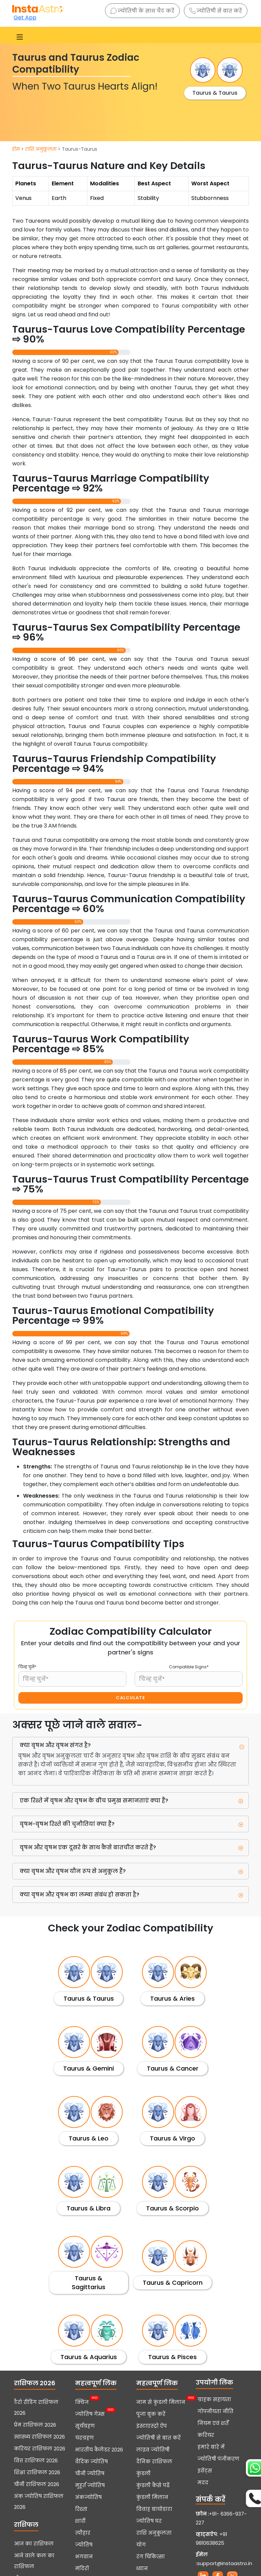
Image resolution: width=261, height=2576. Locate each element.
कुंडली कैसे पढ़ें (153, 2485)
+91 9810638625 (211, 2538)
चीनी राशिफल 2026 (36, 2484)
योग (141, 2544)
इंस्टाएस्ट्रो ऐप (151, 2426)
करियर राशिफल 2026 (39, 2448)
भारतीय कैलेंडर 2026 (99, 2449)
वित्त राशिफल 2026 (36, 2460)
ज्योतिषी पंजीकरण (218, 2458)
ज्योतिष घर (149, 2521)
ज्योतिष (83, 2544)
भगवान (84, 2556)
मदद (202, 2482)
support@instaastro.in (224, 2563)
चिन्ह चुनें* (27, 1667)
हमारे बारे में (211, 2447)
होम (16, 149)
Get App (25, 17)
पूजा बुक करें (151, 2414)
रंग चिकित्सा (150, 2556)
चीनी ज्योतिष (89, 2473)
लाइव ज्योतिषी (153, 2449)
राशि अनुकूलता (40, 149)
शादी (80, 2521)
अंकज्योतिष (88, 2497)
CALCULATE (130, 1697)
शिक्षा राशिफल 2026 (37, 2472)
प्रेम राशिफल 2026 (35, 2425)
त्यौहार (82, 2532)
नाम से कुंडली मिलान (160, 2401)
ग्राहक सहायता (214, 2399)
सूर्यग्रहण (85, 2426)
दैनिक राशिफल (154, 2461)
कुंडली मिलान (152, 2497)
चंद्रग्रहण (84, 2437)
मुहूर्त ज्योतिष (90, 2485)
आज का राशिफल (34, 2543)
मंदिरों (82, 2568)
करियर (205, 2435)
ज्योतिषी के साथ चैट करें (142, 10)
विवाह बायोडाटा (154, 2509)
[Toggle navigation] (19, 37)
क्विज (82, 2401)
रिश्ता (81, 2509)
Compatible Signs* (189, 1667)
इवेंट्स (204, 2470)
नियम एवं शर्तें (213, 2423)
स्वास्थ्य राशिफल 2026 (39, 2436)
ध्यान (142, 2568)
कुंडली (143, 2473)
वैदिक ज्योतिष (91, 2461)
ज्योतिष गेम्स (90, 2413)
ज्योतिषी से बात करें (215, 10)
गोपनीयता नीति (215, 2411)
